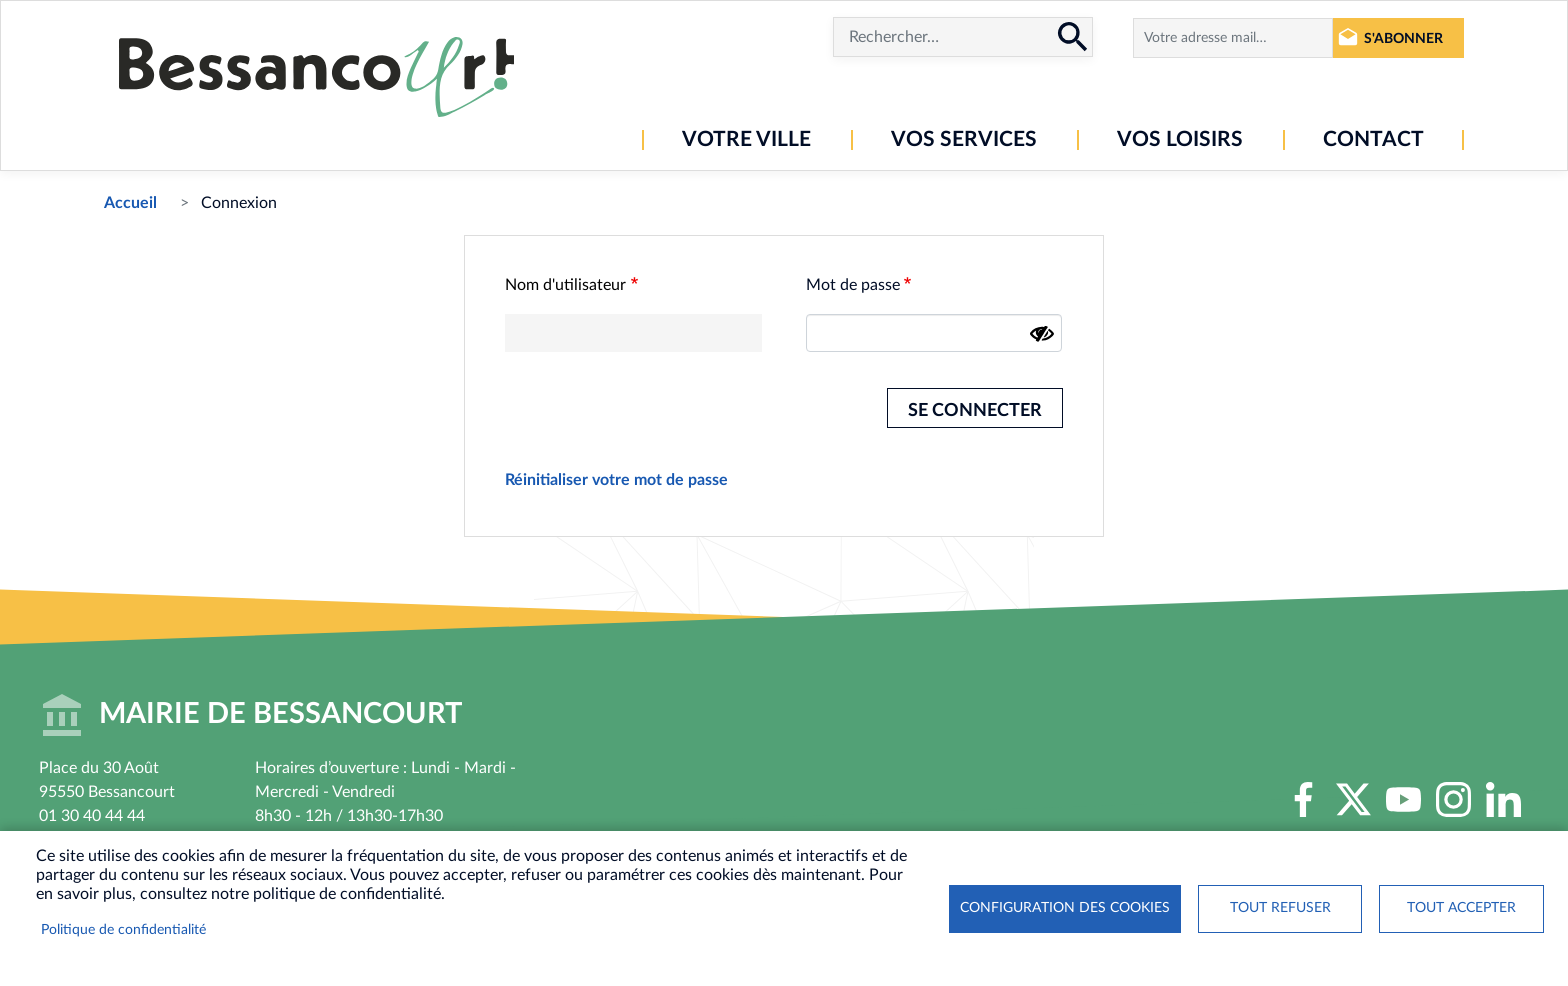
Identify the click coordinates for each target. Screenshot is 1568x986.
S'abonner (1403, 38)
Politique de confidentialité (123, 930)
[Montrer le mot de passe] (1042, 334)
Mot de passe (853, 285)
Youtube (1404, 799)
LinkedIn (1504, 799)
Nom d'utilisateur (565, 285)
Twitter (1354, 799)
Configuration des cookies (1065, 908)
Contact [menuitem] (1373, 139)
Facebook (1304, 799)
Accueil (130, 203)
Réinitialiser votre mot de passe (616, 480)
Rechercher (1073, 37)
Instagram (1454, 799)
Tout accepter (1461, 908)
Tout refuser (1280, 908)
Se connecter (975, 410)
